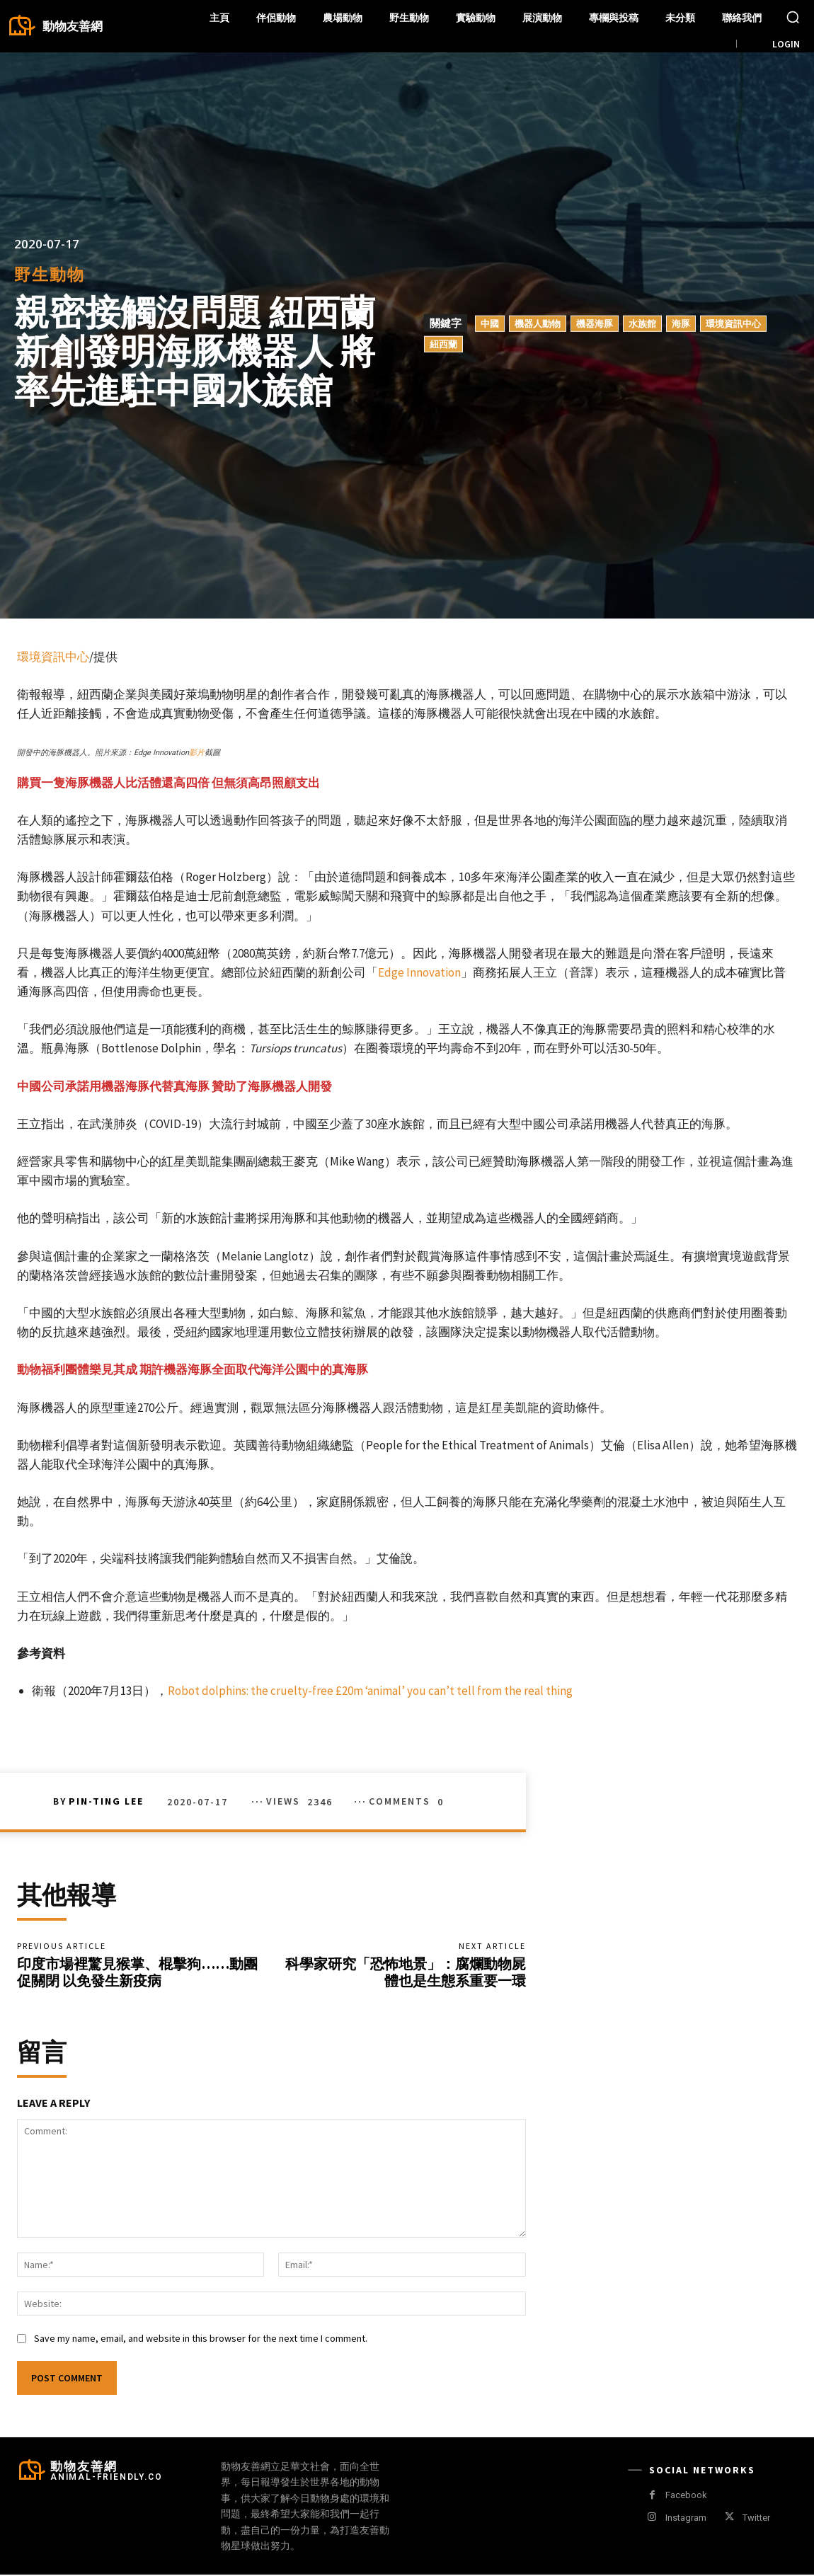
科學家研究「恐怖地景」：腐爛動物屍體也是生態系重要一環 (405, 1972)
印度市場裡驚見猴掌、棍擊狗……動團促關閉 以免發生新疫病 (137, 1972)
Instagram (685, 2518)
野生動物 (49, 274)
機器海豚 (594, 322)
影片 (197, 752)
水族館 (642, 322)
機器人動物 (538, 322)
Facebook (686, 2496)
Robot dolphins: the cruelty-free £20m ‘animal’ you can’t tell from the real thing (370, 1690)
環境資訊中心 (733, 322)
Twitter (756, 2518)
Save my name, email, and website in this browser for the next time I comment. (200, 2339)
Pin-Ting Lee (106, 1801)
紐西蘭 (443, 343)
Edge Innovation (419, 972)
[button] (793, 17)
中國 (490, 322)
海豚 (681, 322)
